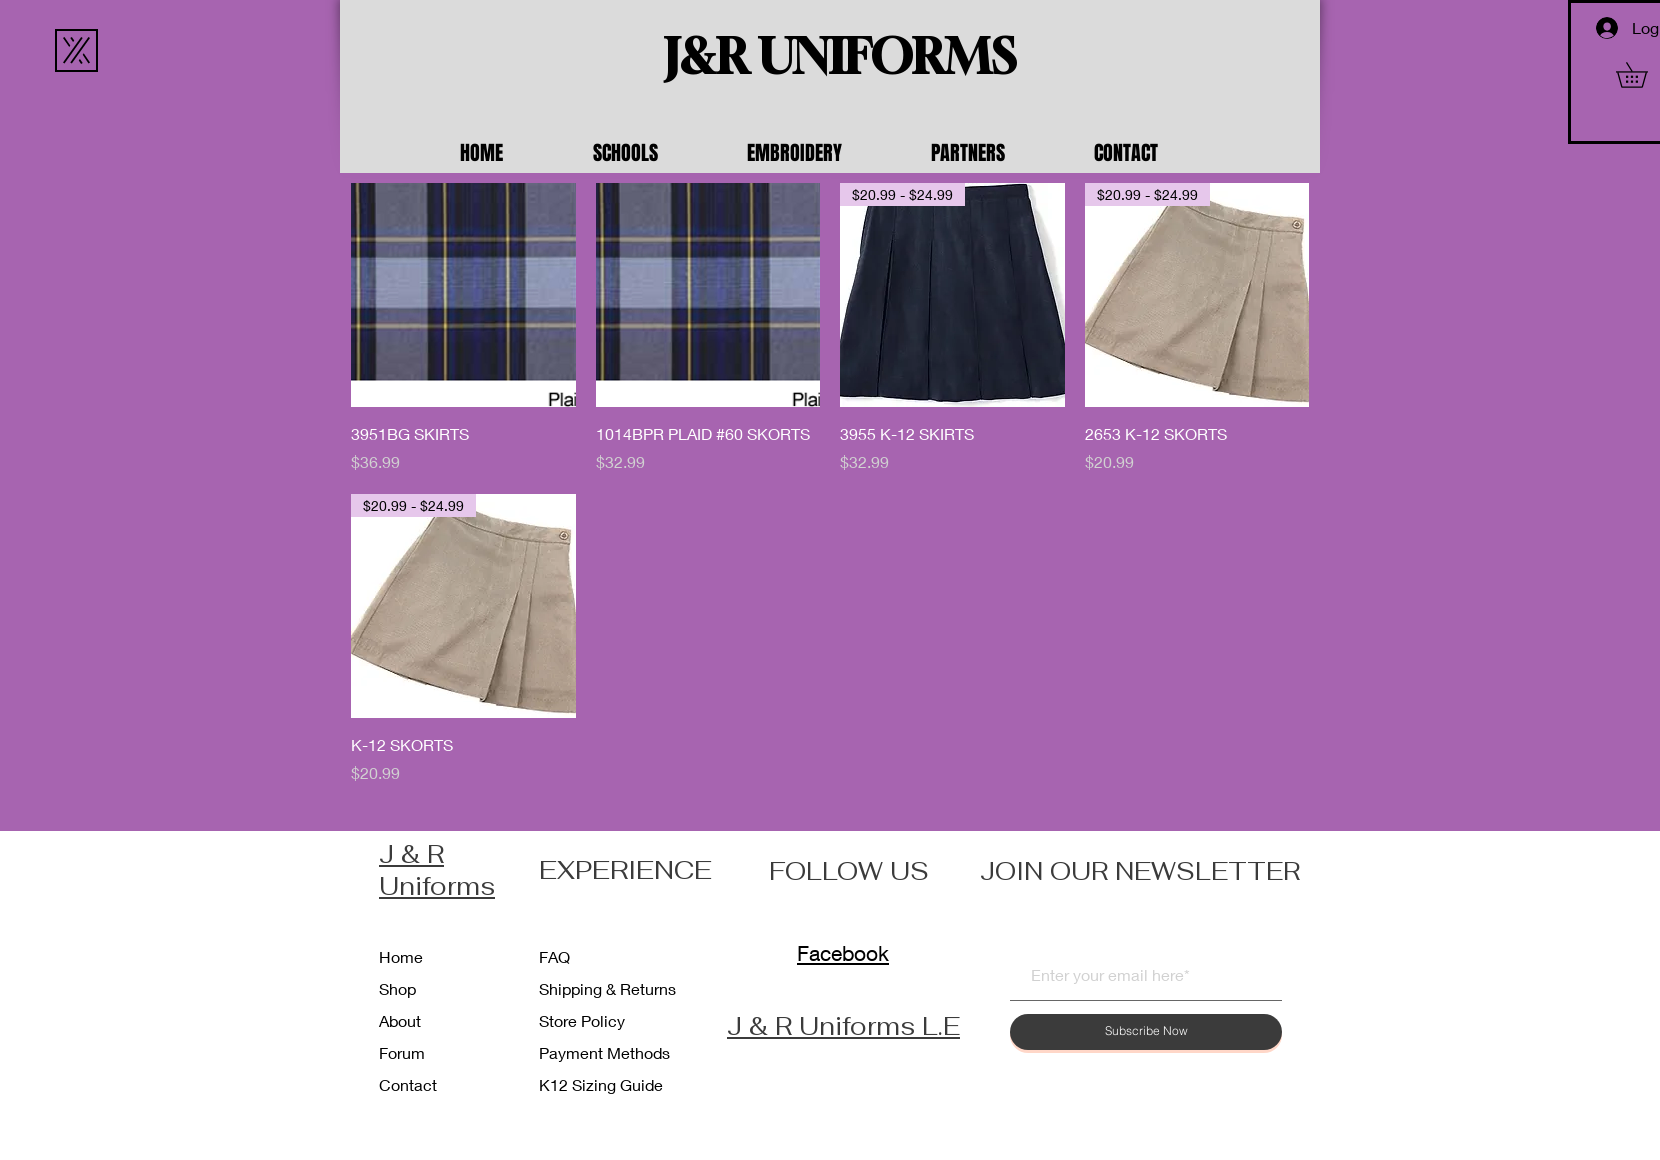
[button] (655, 153)
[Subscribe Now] (1146, 1032)
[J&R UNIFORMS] (840, 57)
